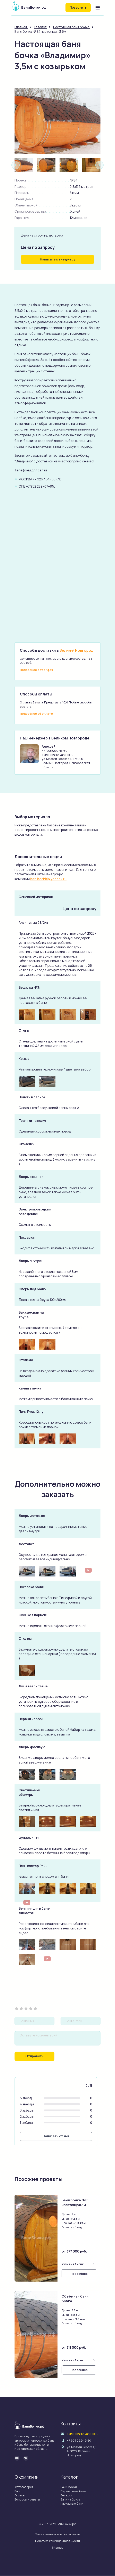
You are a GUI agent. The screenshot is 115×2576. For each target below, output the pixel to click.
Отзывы (20, 2496)
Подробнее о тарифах (36, 670)
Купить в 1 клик (73, 2265)
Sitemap (57, 2548)
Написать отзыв (56, 2136)
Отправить (34, 2056)
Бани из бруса (70, 2500)
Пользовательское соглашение (57, 2535)
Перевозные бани (73, 2492)
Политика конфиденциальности (57, 2541)
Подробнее (79, 2274)
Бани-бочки (69, 2487)
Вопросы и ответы (27, 2500)
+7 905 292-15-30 (79, 2441)
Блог (18, 2492)
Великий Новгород (77, 650)
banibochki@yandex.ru (48, 879)
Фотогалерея (24, 2487)
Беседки (66, 2496)
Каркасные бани (72, 2504)
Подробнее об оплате (36, 714)
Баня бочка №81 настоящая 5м (75, 2203)
